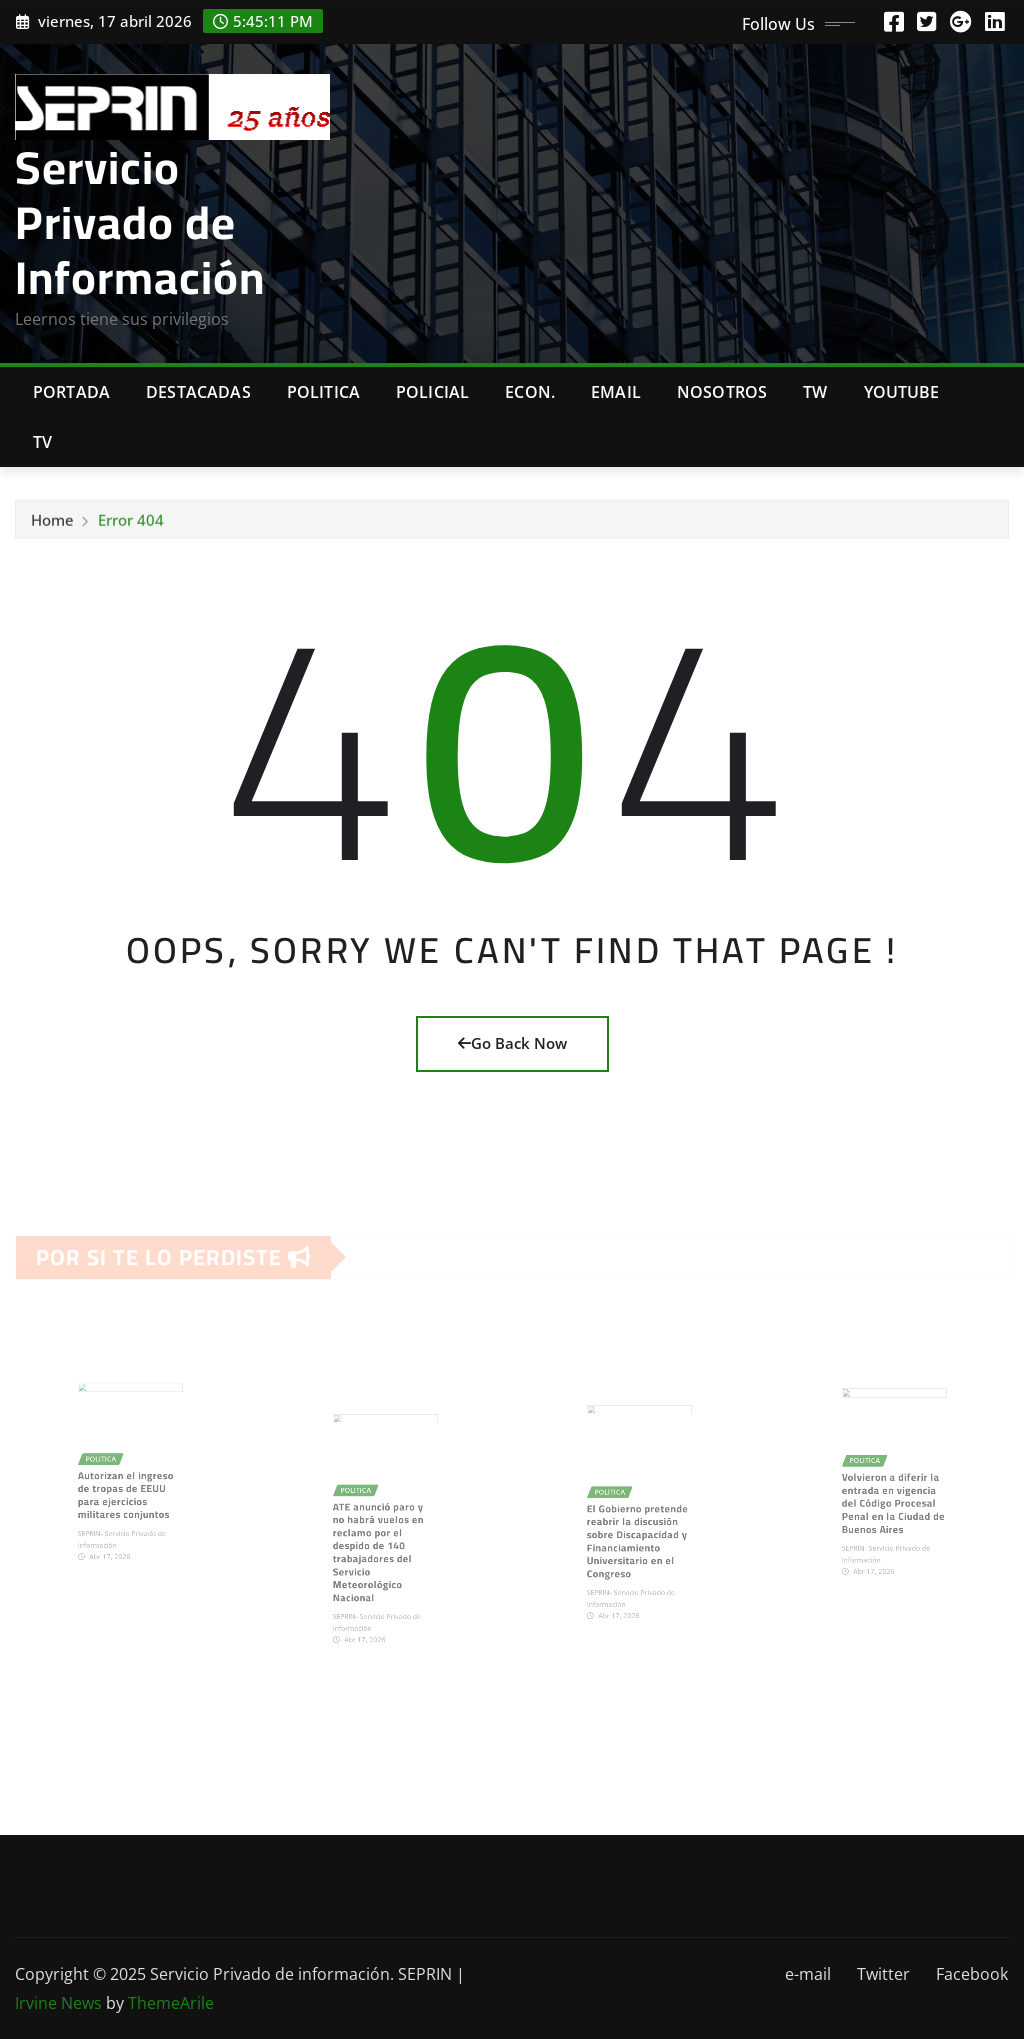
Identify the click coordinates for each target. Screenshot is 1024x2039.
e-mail (808, 1974)
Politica (323, 392)
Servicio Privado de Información (140, 222)
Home (52, 526)
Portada (71, 392)
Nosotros (722, 392)
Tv (42, 442)
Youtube (902, 392)
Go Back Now (512, 1043)
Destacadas (198, 392)
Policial (432, 392)
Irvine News (58, 2003)
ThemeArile (171, 2003)
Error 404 (131, 526)
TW (815, 392)
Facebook (972, 1974)
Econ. (530, 392)
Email (616, 392)
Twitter (883, 1974)
